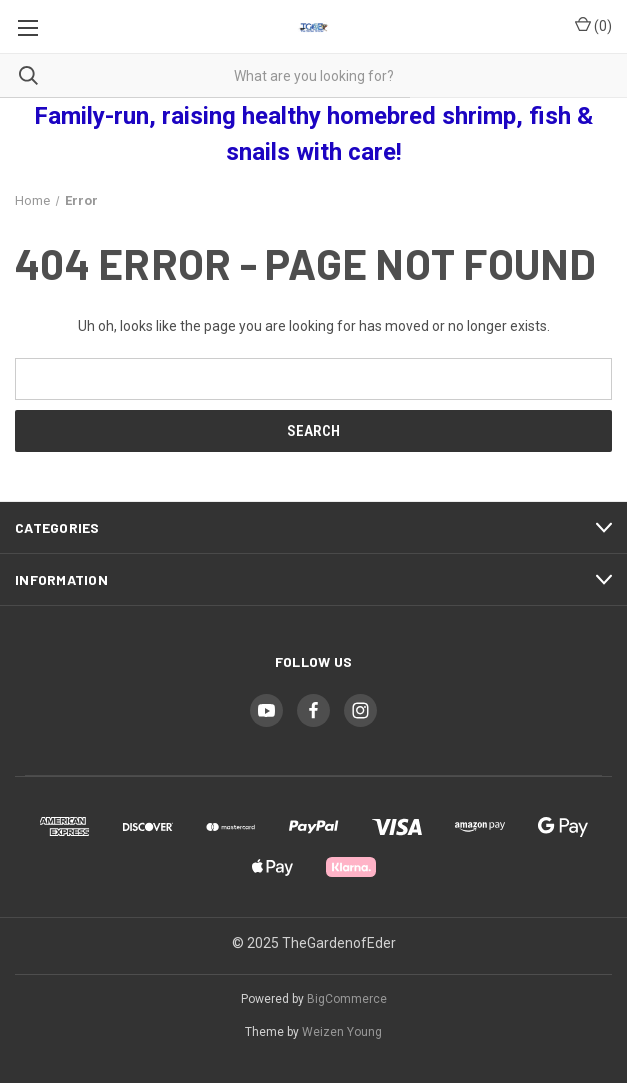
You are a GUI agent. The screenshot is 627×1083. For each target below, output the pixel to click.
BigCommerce (347, 999)
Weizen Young (342, 1032)
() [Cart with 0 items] (593, 25)
